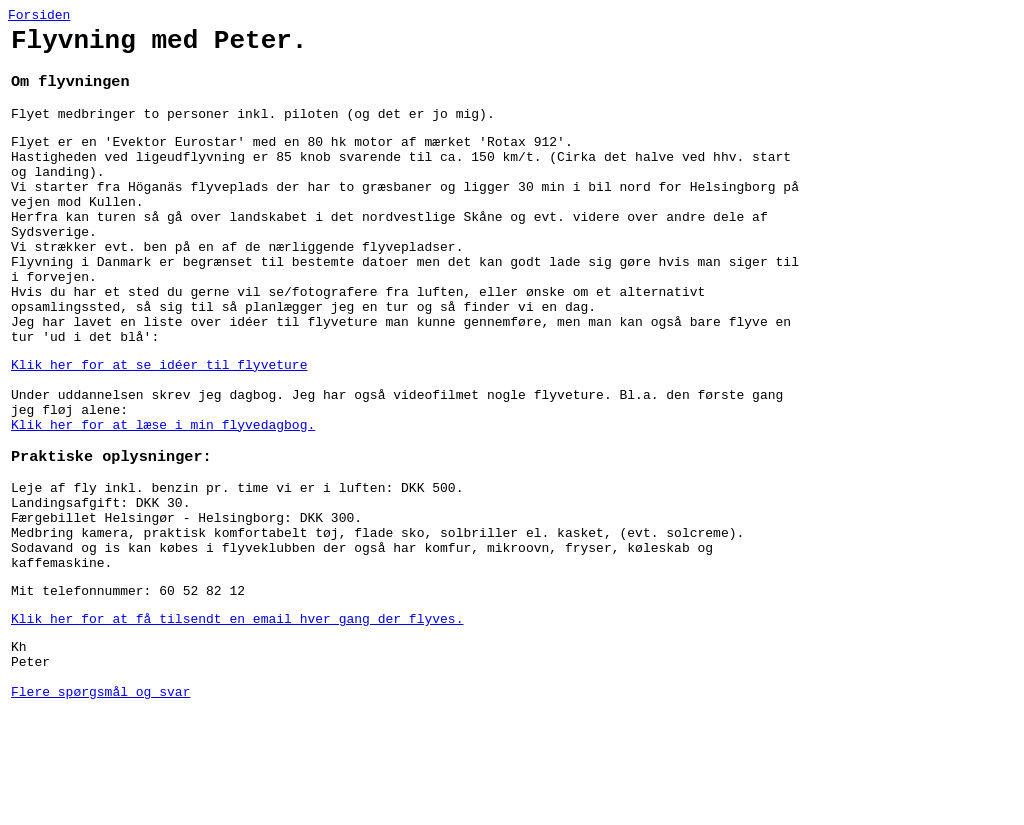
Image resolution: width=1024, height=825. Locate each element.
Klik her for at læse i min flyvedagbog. (163, 495)
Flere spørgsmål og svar (100, 800)
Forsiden (39, 17)
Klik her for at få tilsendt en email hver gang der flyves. (237, 715)
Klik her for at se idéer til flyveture (159, 423)
